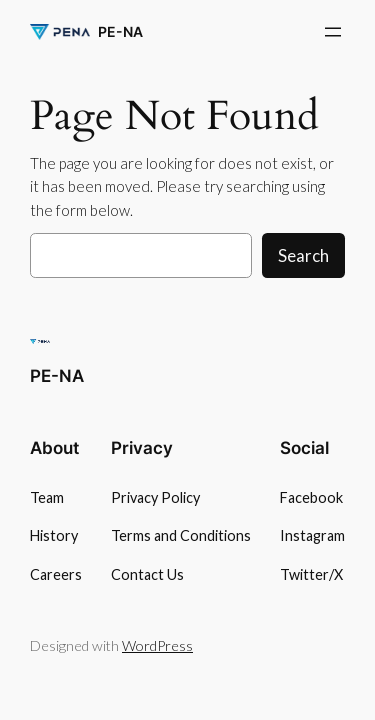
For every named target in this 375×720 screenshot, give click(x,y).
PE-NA (120, 31)
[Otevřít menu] (333, 32)
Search (303, 255)
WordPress (157, 645)
